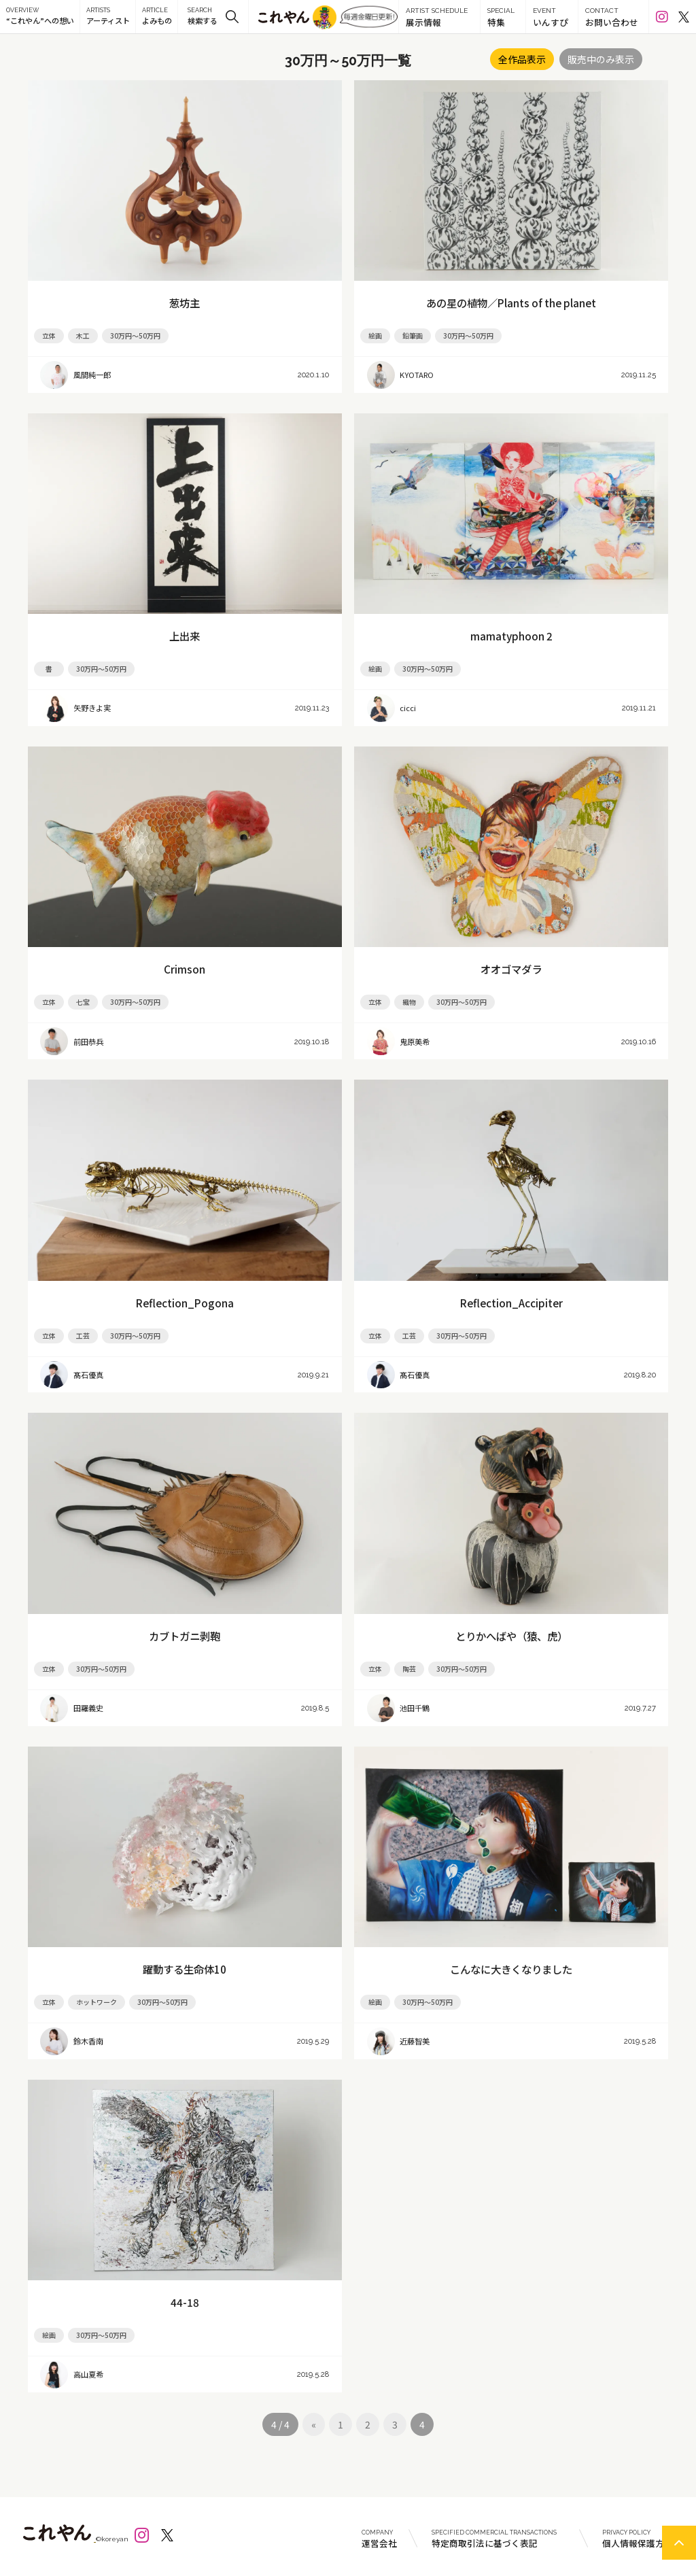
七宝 (83, 1002)
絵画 (375, 335)
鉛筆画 (412, 335)
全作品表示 (522, 59)
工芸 (83, 1335)
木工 (83, 335)
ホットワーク (96, 2002)
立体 (49, 335)
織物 (409, 1002)
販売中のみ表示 (601, 59)
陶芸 (409, 1669)
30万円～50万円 (135, 335)
